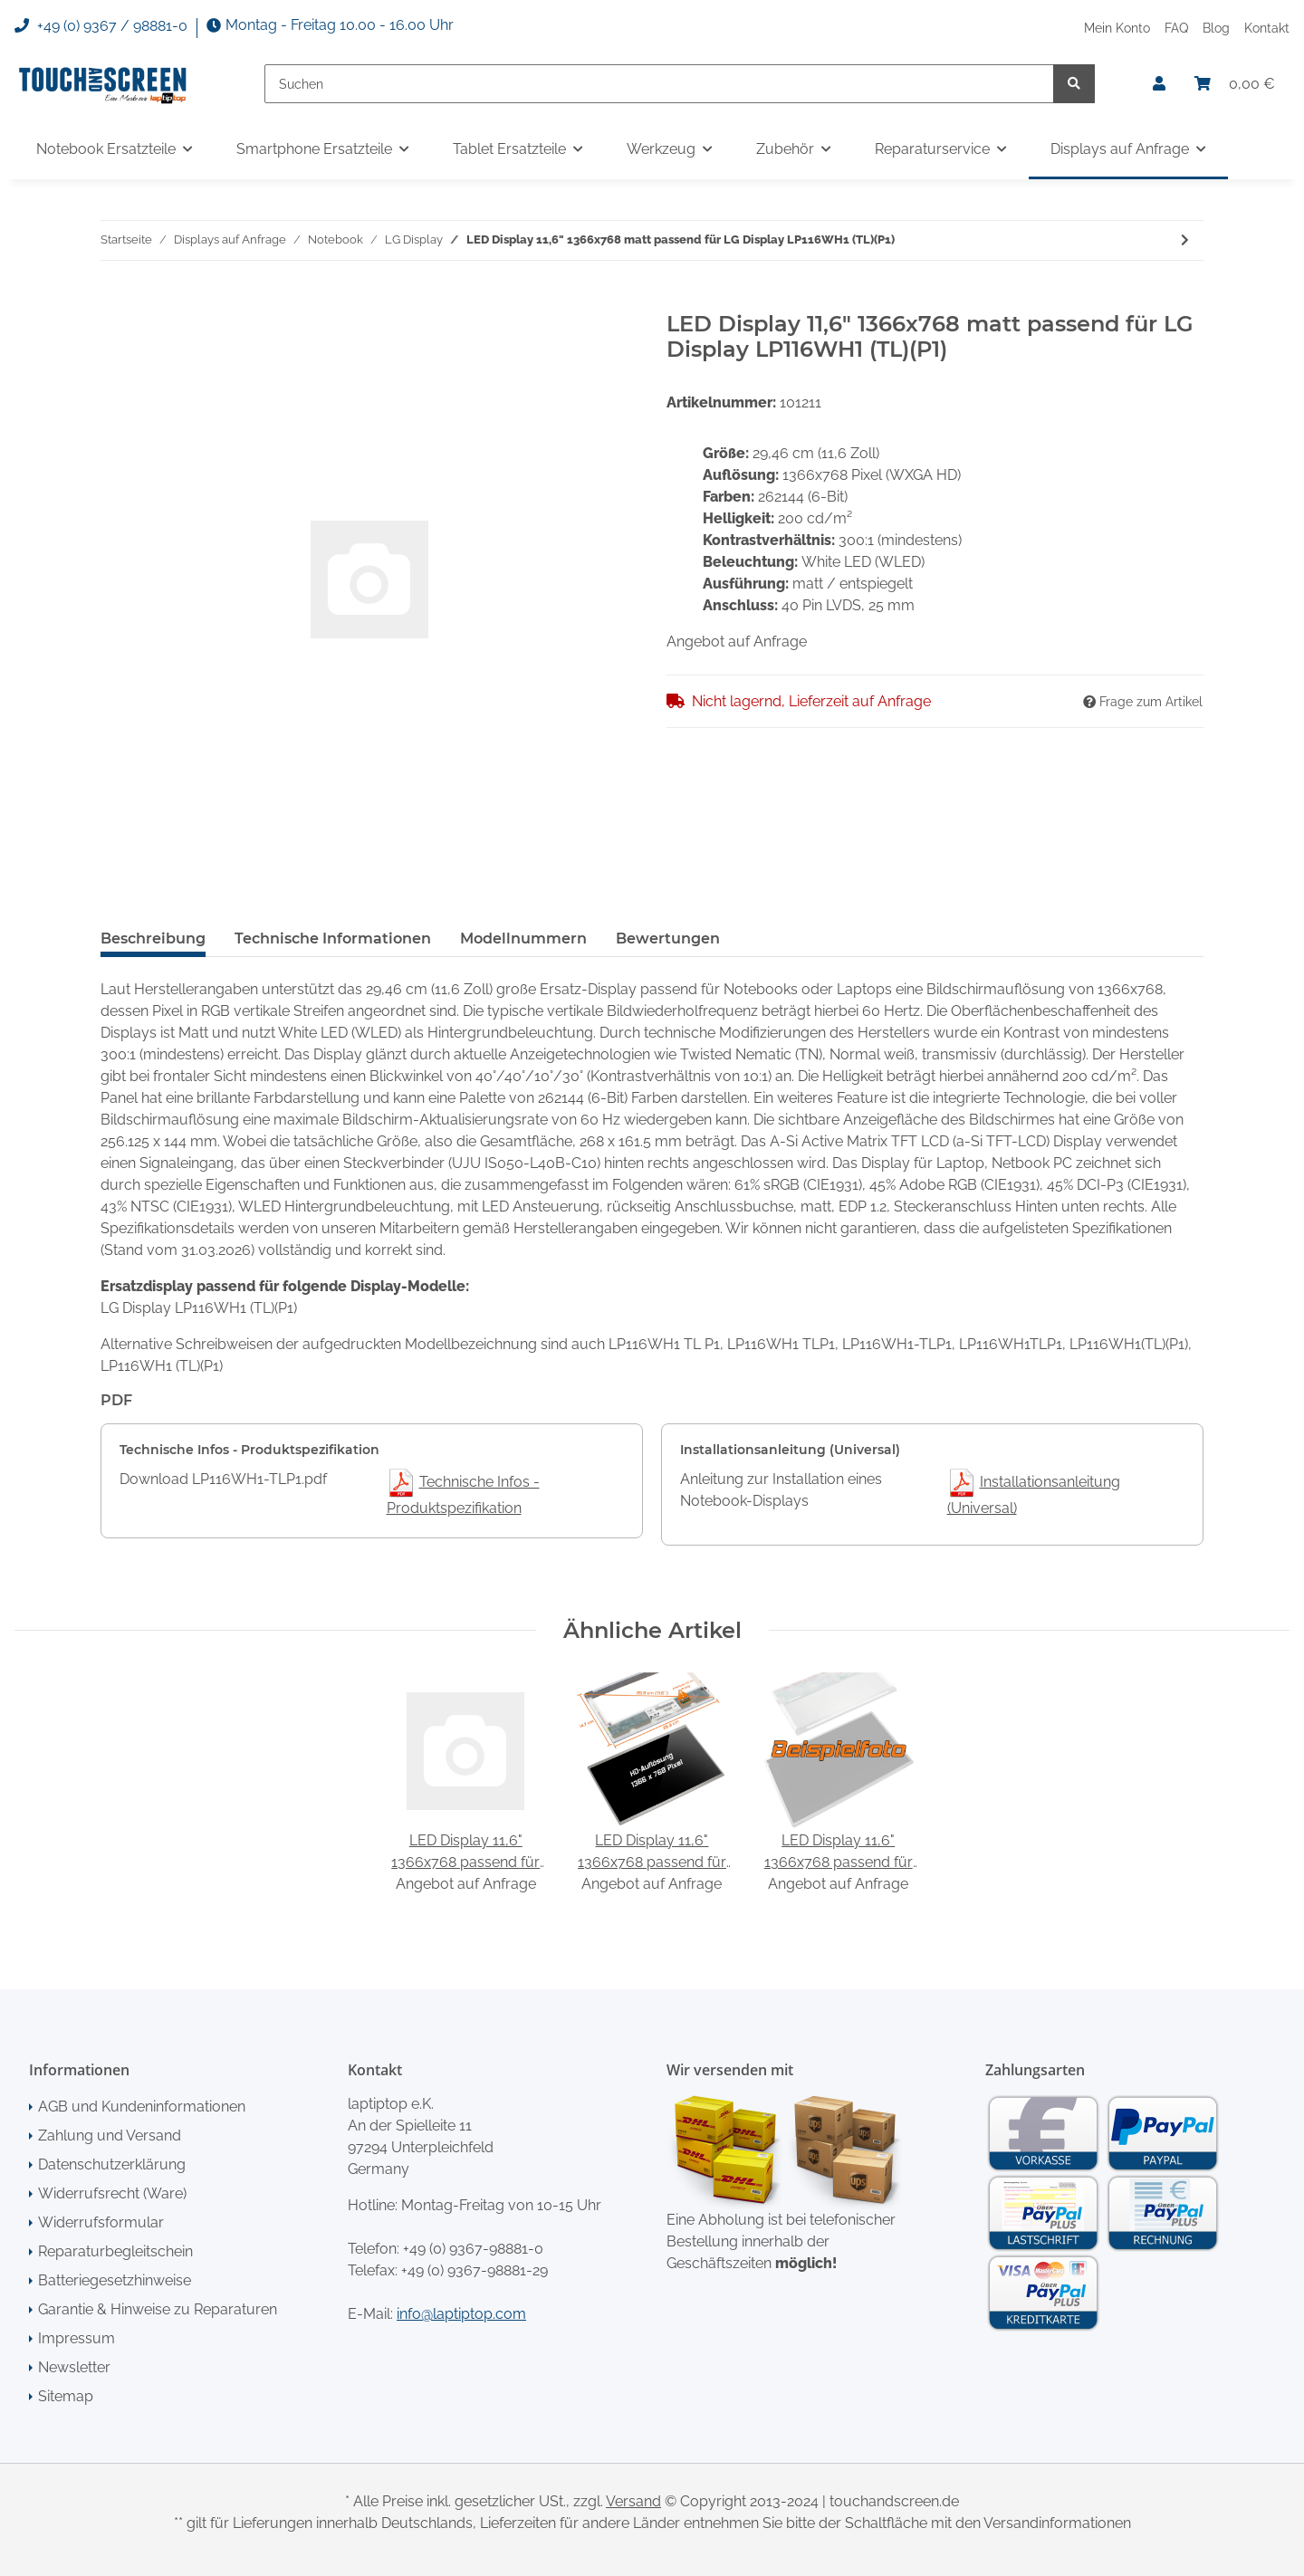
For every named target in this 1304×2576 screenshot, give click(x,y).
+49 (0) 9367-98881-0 (473, 2248)
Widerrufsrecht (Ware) (112, 2193)
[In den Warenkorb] (115, 301)
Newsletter (74, 2367)
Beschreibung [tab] (153, 938)
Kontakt (1267, 27)
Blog (1216, 27)
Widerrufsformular (101, 2222)
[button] (1159, 84)
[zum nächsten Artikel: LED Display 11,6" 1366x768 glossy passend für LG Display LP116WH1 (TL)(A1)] (1184, 240)
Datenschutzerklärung (112, 2164)
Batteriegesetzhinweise (114, 2280)
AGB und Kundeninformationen (141, 2106)
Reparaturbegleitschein (115, 2251)
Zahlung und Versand (109, 2135)
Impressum (76, 2338)
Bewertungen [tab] (668, 938)
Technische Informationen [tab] (333, 938)
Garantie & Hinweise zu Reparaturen (157, 2309)
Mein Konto (1117, 27)
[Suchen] (659, 83)
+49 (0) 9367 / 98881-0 (100, 26)
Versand (633, 2501)
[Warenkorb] (1235, 84)
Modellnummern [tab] (523, 938)
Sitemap (65, 2396)
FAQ (1176, 27)
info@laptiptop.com (461, 2313)
